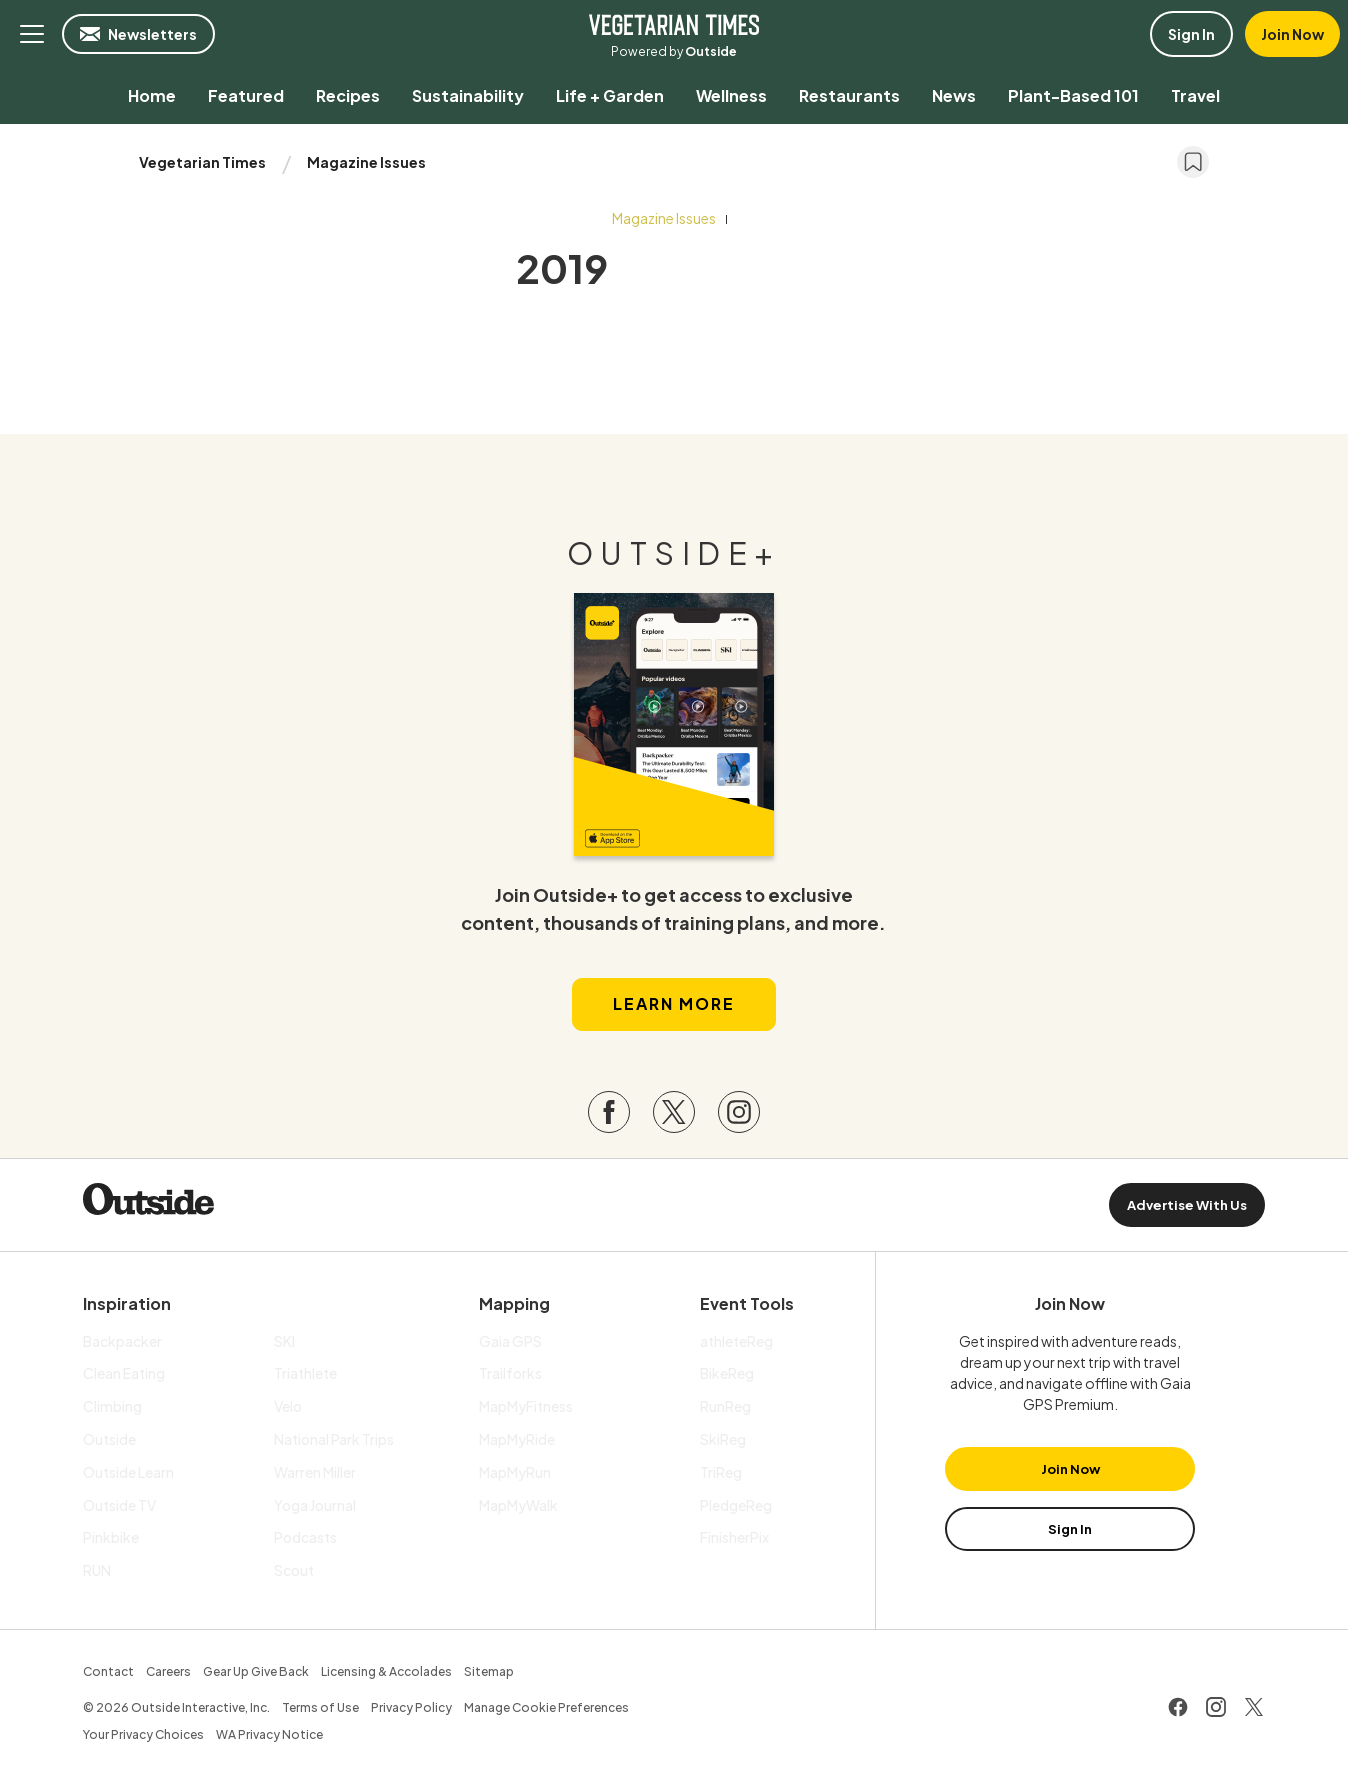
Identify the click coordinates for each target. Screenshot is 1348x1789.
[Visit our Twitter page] (674, 1112)
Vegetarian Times (674, 24)
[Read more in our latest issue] (674, 724)
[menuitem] (152, 95)
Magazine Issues (366, 162)
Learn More (674, 1003)
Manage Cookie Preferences (546, 1707)
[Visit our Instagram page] (739, 1112)
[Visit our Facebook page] (609, 1112)
